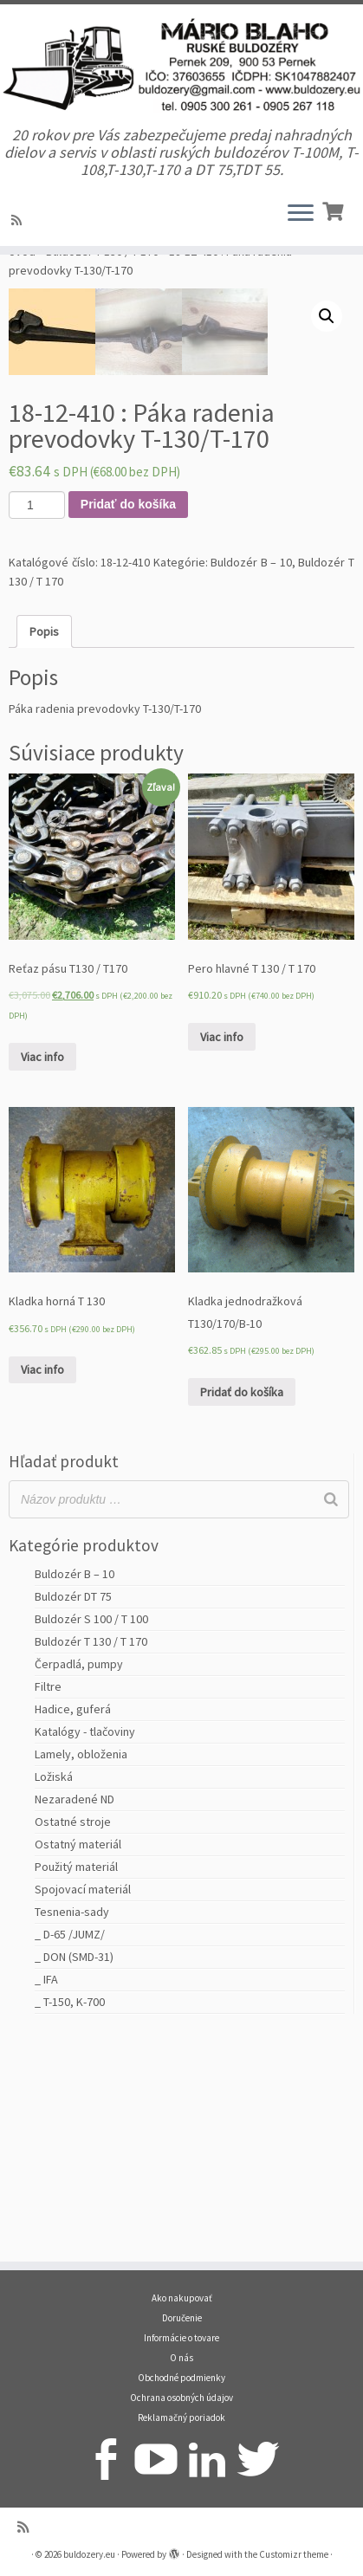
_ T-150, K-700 (70, 2222)
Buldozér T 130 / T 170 (102, 288)
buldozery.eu (89, 2554)
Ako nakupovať (182, 2298)
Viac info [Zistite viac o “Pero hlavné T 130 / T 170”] (221, 1257)
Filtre (48, 1907)
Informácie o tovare (181, 2338)
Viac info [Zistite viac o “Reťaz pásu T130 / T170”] (42, 1277)
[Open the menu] (301, 217)
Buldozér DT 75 (73, 1817)
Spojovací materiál (83, 2110)
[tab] (44, 852)
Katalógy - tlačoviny (85, 1952)
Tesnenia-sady (72, 2132)
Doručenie (182, 2318)
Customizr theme (293, 2554)
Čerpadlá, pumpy (79, 1885)
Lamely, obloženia (81, 1975)
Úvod (22, 288)
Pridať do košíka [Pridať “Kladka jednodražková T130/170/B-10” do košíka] (241, 1613)
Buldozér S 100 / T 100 (91, 1840)
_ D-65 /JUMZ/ (70, 2155)
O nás (181, 2358)
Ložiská (54, 1997)
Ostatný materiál (78, 2065)
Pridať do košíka (128, 725)
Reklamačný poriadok (181, 2417)
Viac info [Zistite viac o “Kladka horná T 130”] (42, 1590)
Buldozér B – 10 (251, 783)
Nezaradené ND (74, 2020)
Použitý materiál (76, 2087)
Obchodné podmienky (181, 2378)
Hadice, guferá (73, 1930)
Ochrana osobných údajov (181, 2398)
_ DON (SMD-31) (74, 2177)
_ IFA (46, 2200)
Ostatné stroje (73, 2042)
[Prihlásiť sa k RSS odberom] (19, 222)
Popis (44, 852)
